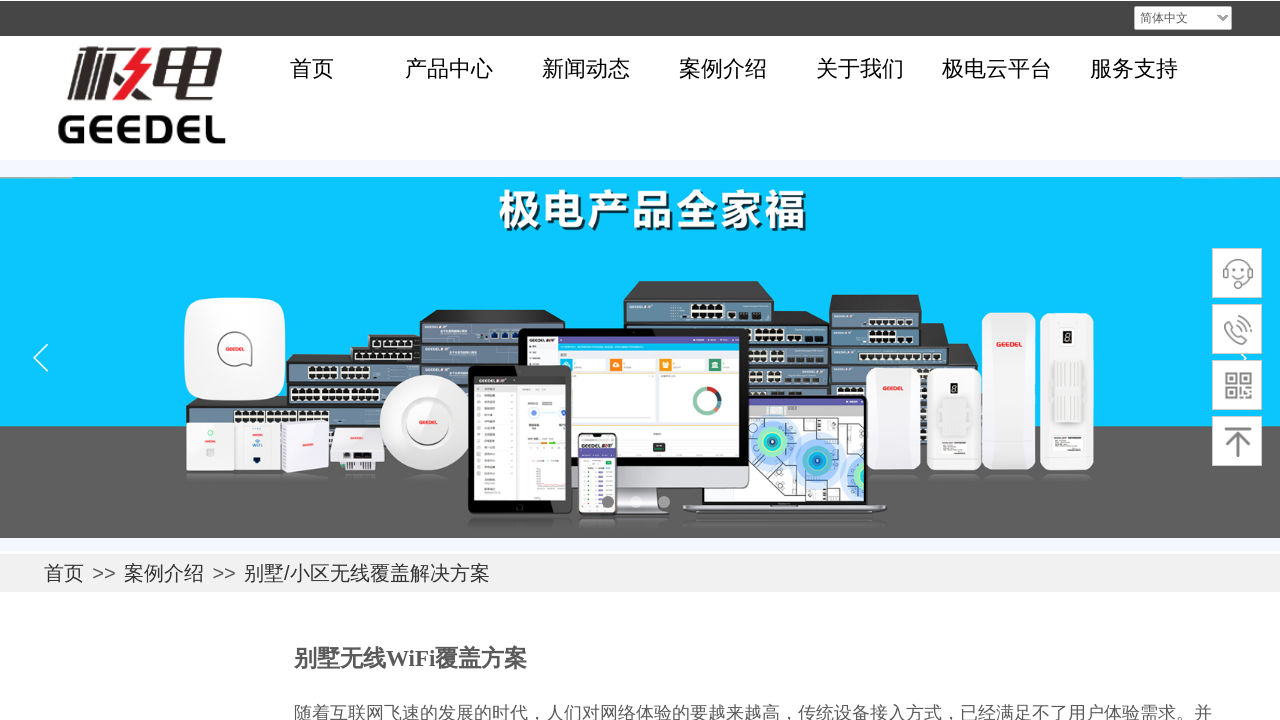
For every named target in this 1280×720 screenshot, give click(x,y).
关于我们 (860, 68)
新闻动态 (586, 68)
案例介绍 (723, 68)
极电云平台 (997, 68)
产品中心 (449, 68)
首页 (312, 68)
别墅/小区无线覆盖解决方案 (367, 573)
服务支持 (1134, 68)
